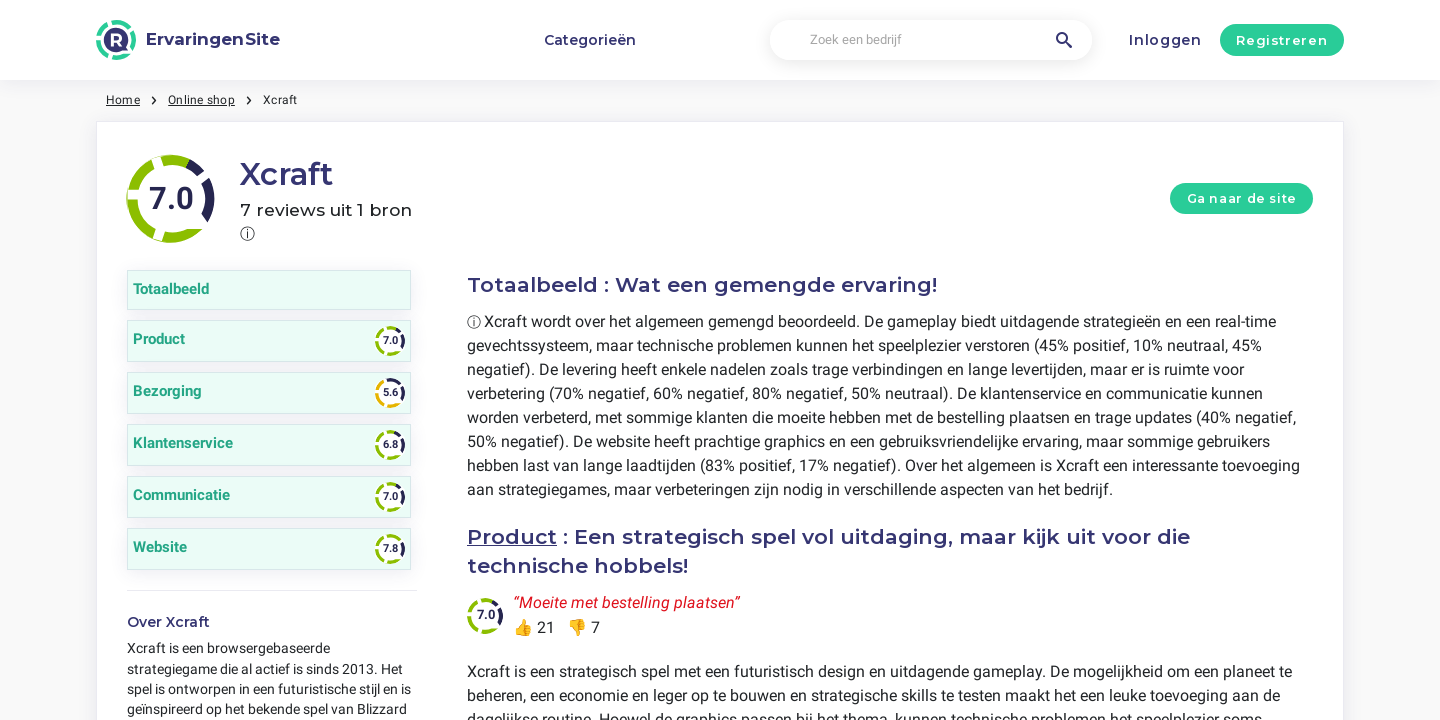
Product (512, 536)
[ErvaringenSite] (188, 40)
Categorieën (590, 40)
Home (123, 100)
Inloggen (1165, 40)
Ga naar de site (1242, 198)
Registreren (1281, 40)
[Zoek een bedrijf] (930, 40)
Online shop (201, 100)
